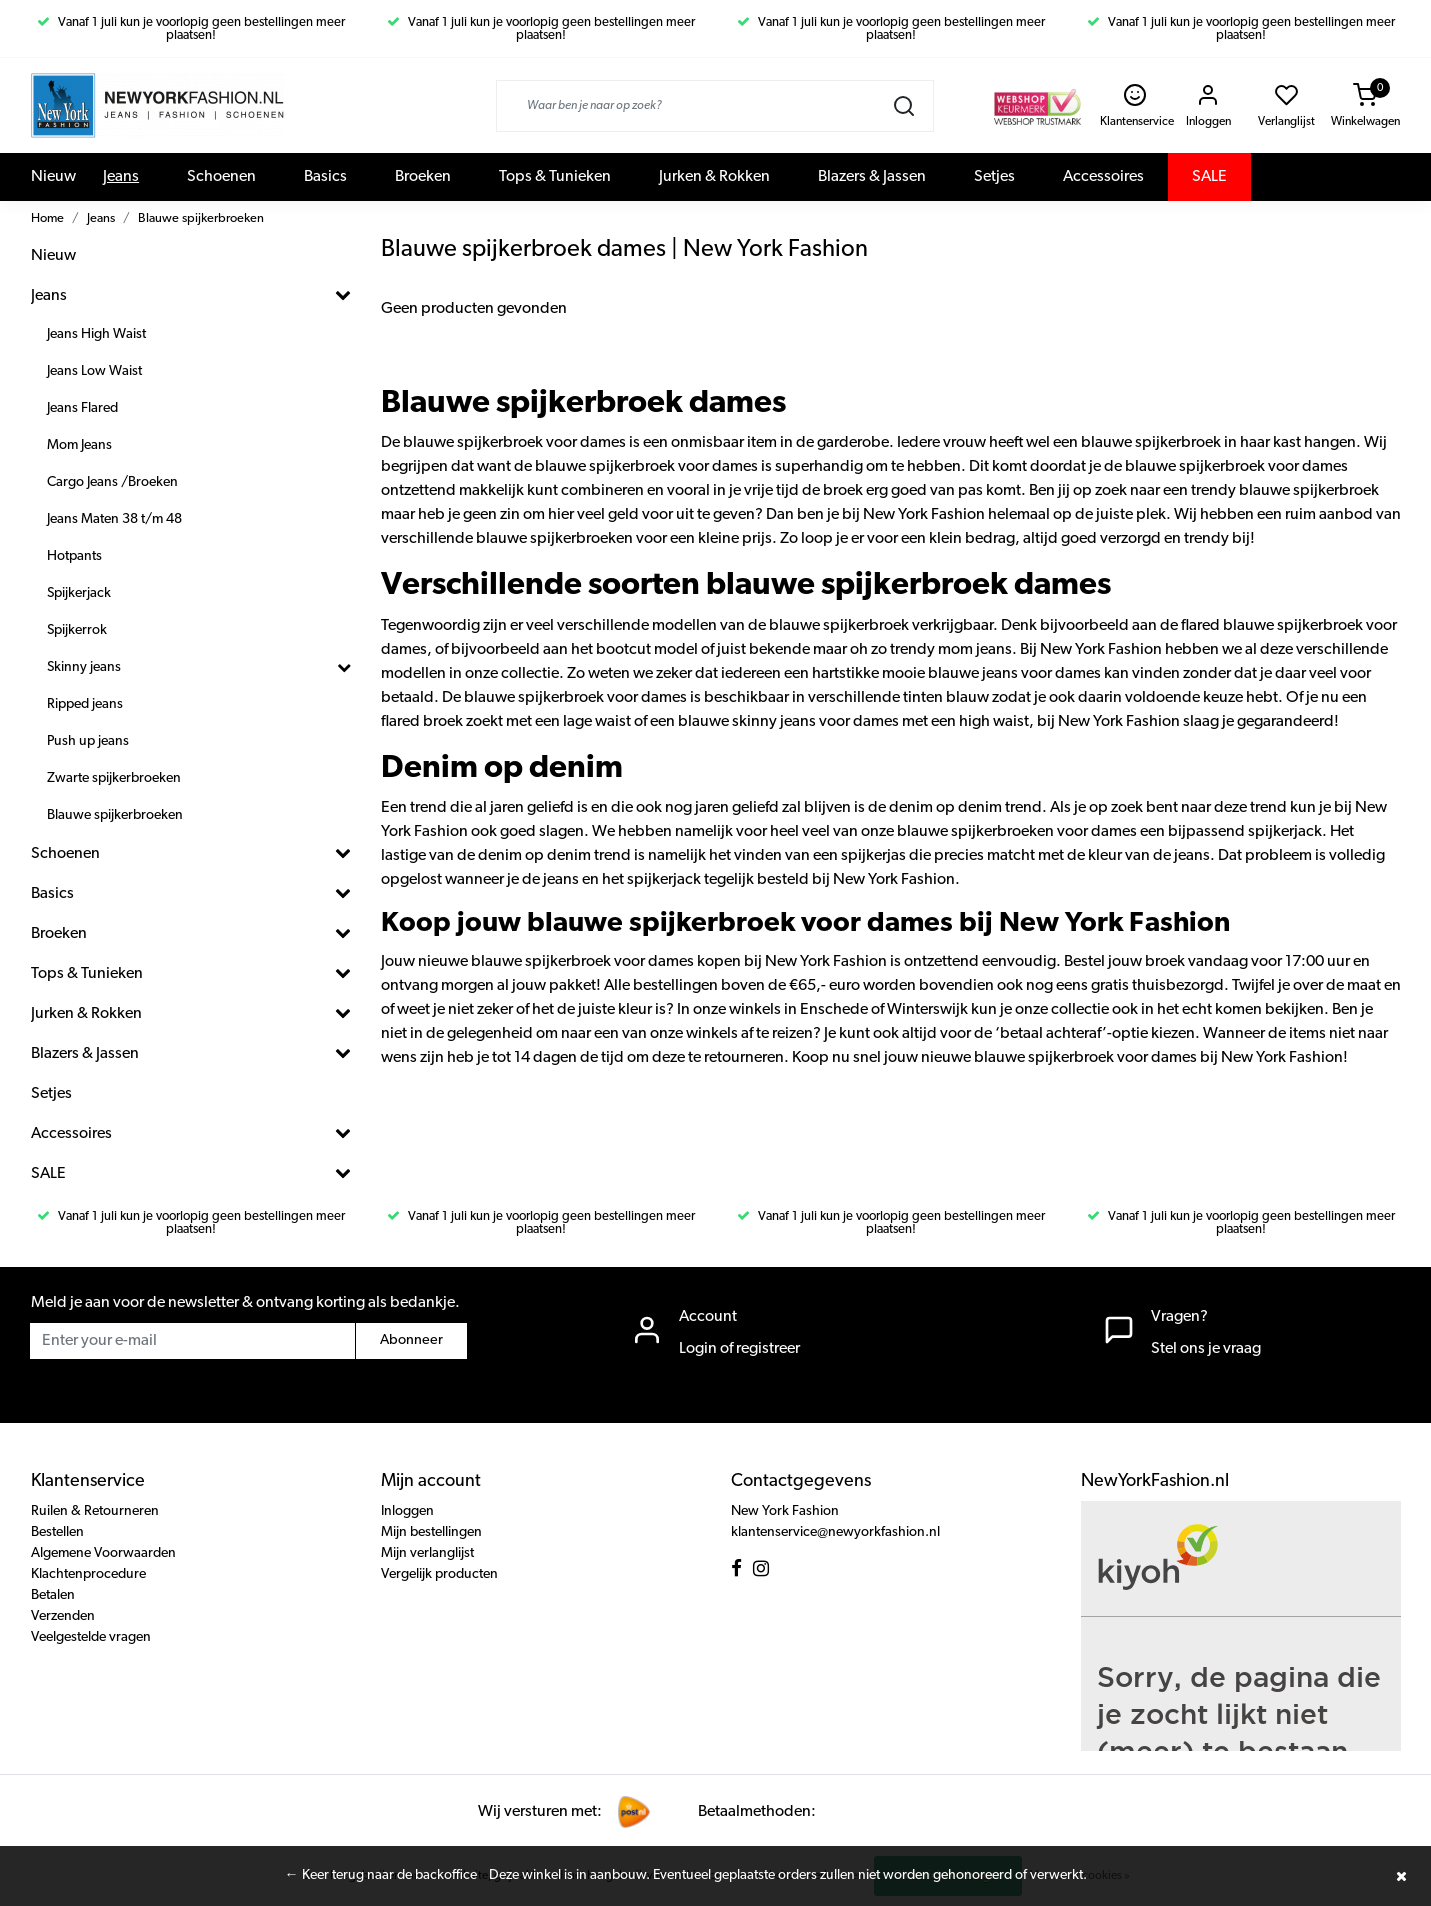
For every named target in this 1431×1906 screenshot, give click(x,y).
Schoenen (221, 177)
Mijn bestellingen (431, 1532)
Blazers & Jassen (872, 177)
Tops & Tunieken (555, 177)
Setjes (994, 177)
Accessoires (1103, 177)
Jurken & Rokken (714, 177)
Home (47, 218)
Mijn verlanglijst (427, 1553)
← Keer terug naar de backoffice (381, 1875)
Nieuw (53, 177)
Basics (325, 177)
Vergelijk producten (439, 1574)
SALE (1209, 177)
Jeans (121, 177)
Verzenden (63, 1616)
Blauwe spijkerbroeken (201, 218)
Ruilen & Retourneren (95, 1511)
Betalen (53, 1595)
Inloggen (407, 1511)
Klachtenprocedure (88, 1574)
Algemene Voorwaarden (103, 1553)
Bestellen (57, 1532)
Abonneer (411, 1340)
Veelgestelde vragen (91, 1637)
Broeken (423, 177)
